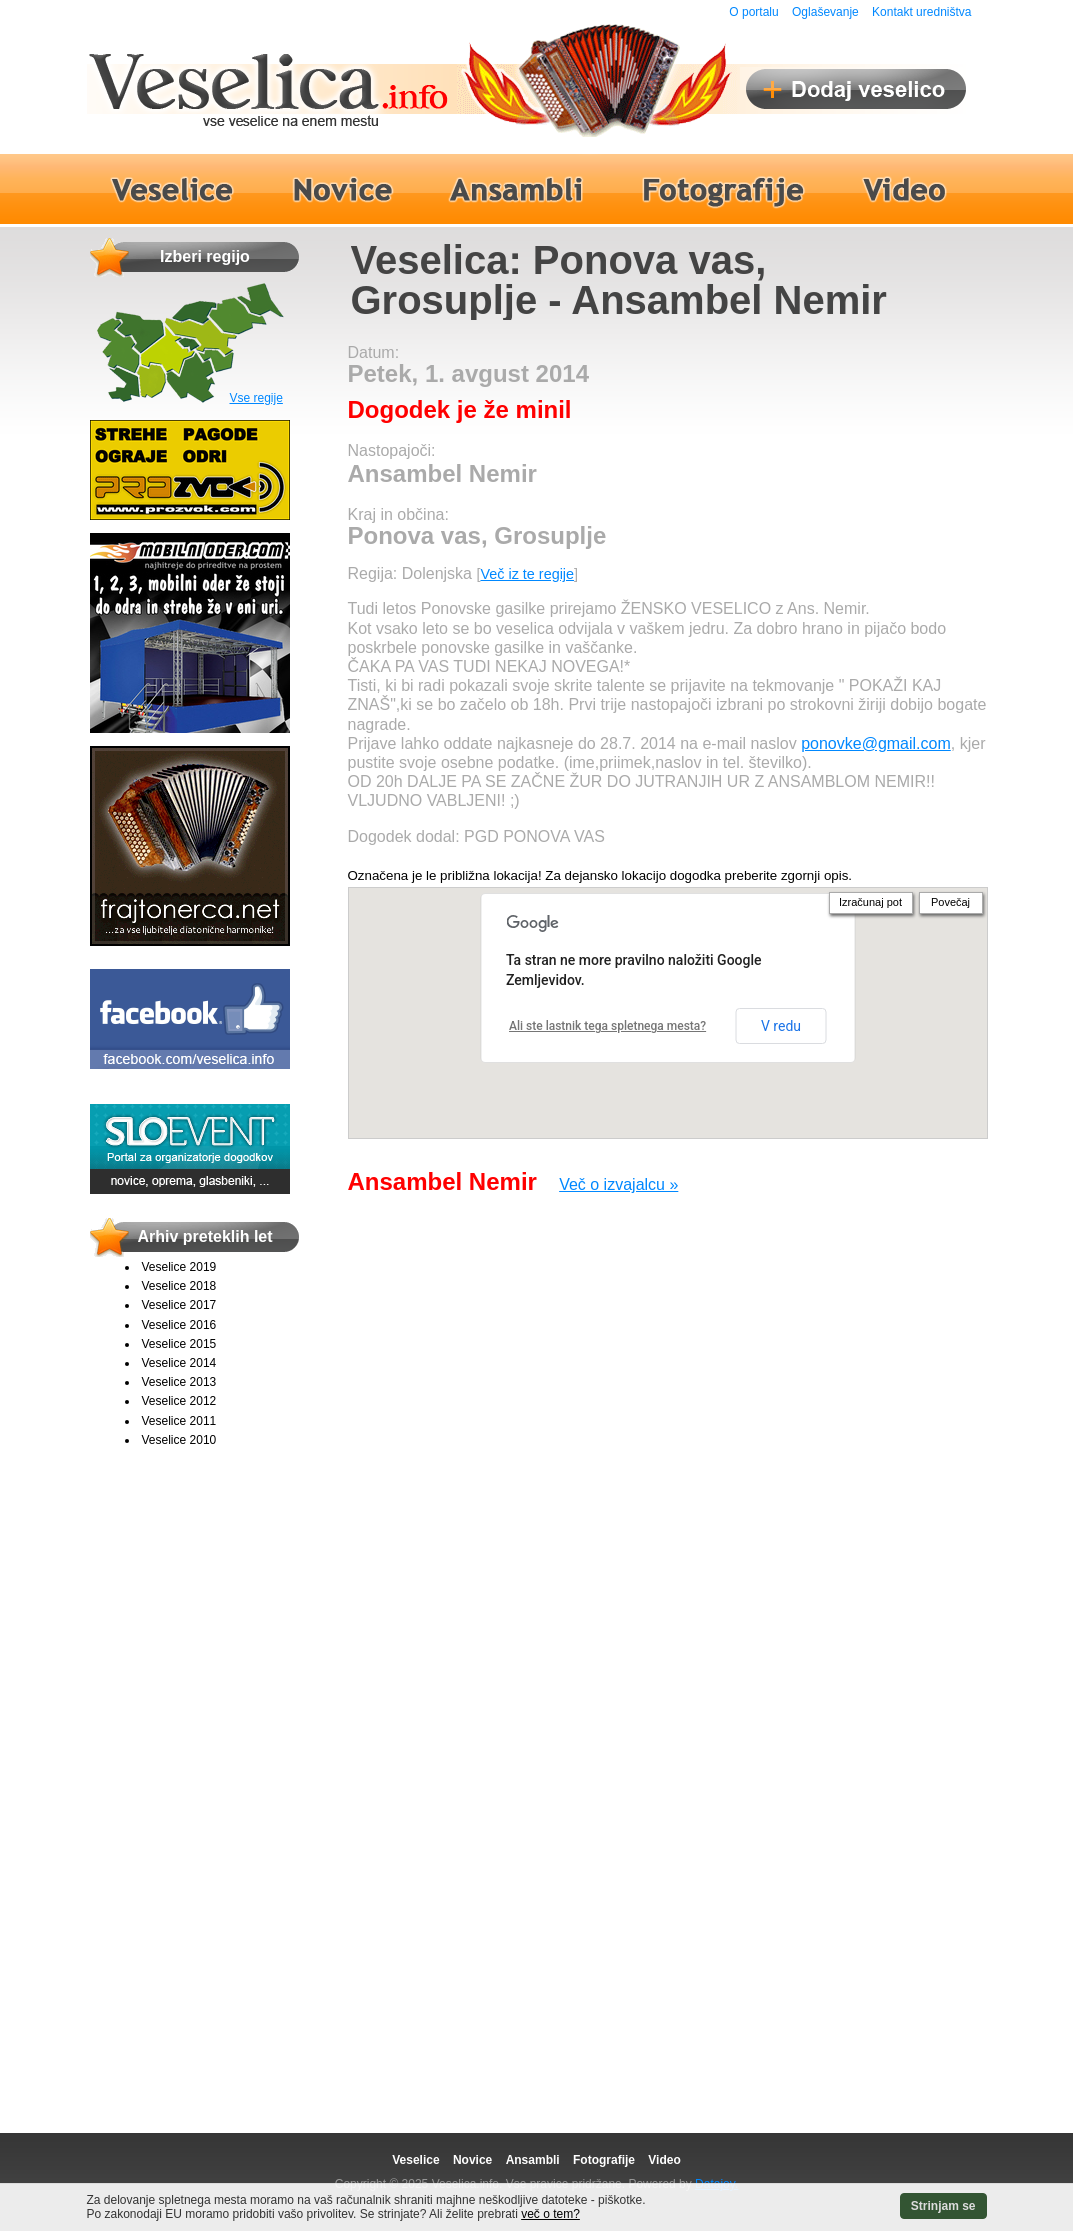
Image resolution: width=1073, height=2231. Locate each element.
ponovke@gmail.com (876, 743)
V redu (781, 1026)
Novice (472, 2160)
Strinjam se (943, 2206)
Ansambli (533, 2160)
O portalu (753, 12)
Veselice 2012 (179, 1401)
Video (664, 2160)
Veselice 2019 (179, 1267)
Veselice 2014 (179, 1363)
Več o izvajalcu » (618, 1184)
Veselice (415, 2160)
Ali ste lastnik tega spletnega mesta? (607, 1026)
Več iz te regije (527, 574)
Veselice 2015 (179, 1344)
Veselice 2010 (179, 1440)
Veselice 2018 (179, 1286)
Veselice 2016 (179, 1325)
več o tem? (550, 2214)
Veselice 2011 (179, 1421)
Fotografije (604, 2160)
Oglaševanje (825, 12)
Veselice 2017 (179, 1305)
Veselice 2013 (179, 1382)
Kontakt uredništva (921, 12)
